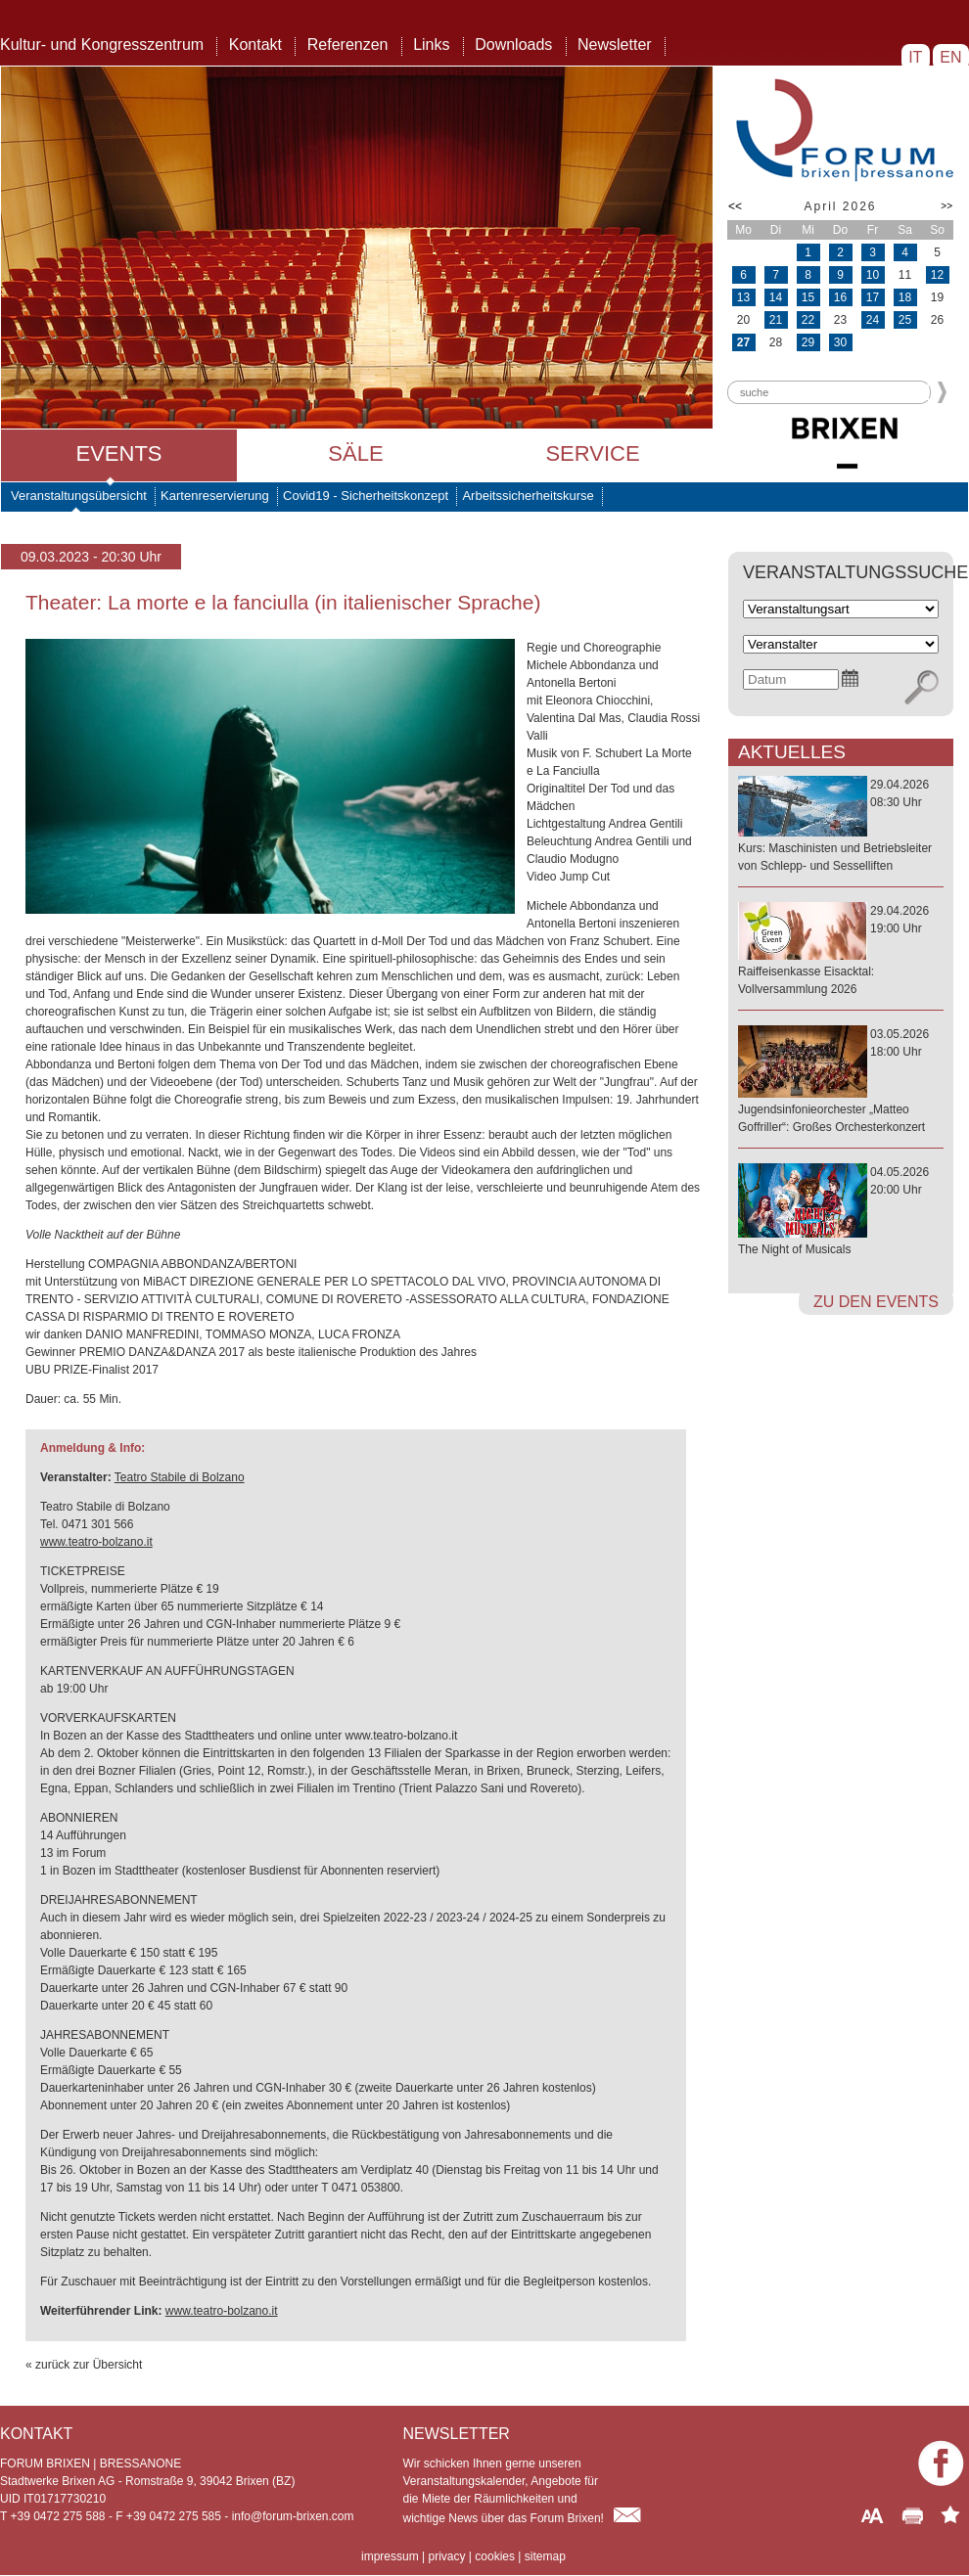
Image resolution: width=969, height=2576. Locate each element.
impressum (390, 2556)
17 (872, 297)
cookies (495, 2556)
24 (872, 320)
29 (808, 342)
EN (951, 57)
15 (808, 297)
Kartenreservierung (215, 495)
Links (431, 44)
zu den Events (876, 1301)
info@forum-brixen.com (293, 2516)
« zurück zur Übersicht (83, 2365)
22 (808, 320)
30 (840, 342)
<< (735, 206)
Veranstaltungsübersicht (79, 495)
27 (743, 342)
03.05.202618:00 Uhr (841, 1081)
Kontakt (255, 44)
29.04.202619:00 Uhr (841, 951)
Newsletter (614, 44)
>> (946, 206)
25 (905, 320)
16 (840, 297)
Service (592, 453)
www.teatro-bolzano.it (96, 1542)
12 (937, 275)
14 (775, 297)
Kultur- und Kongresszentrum (102, 44)
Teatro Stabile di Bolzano (180, 1477)
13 (743, 297)
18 (905, 297)
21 (775, 320)
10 (872, 275)
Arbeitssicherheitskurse (527, 495)
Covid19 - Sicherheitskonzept (365, 495)
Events (118, 453)
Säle (355, 453)
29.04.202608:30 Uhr (841, 826)
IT (915, 57)
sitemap (545, 2556)
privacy (446, 2556)
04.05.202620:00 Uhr (841, 1211)
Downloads (513, 44)
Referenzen (348, 44)
